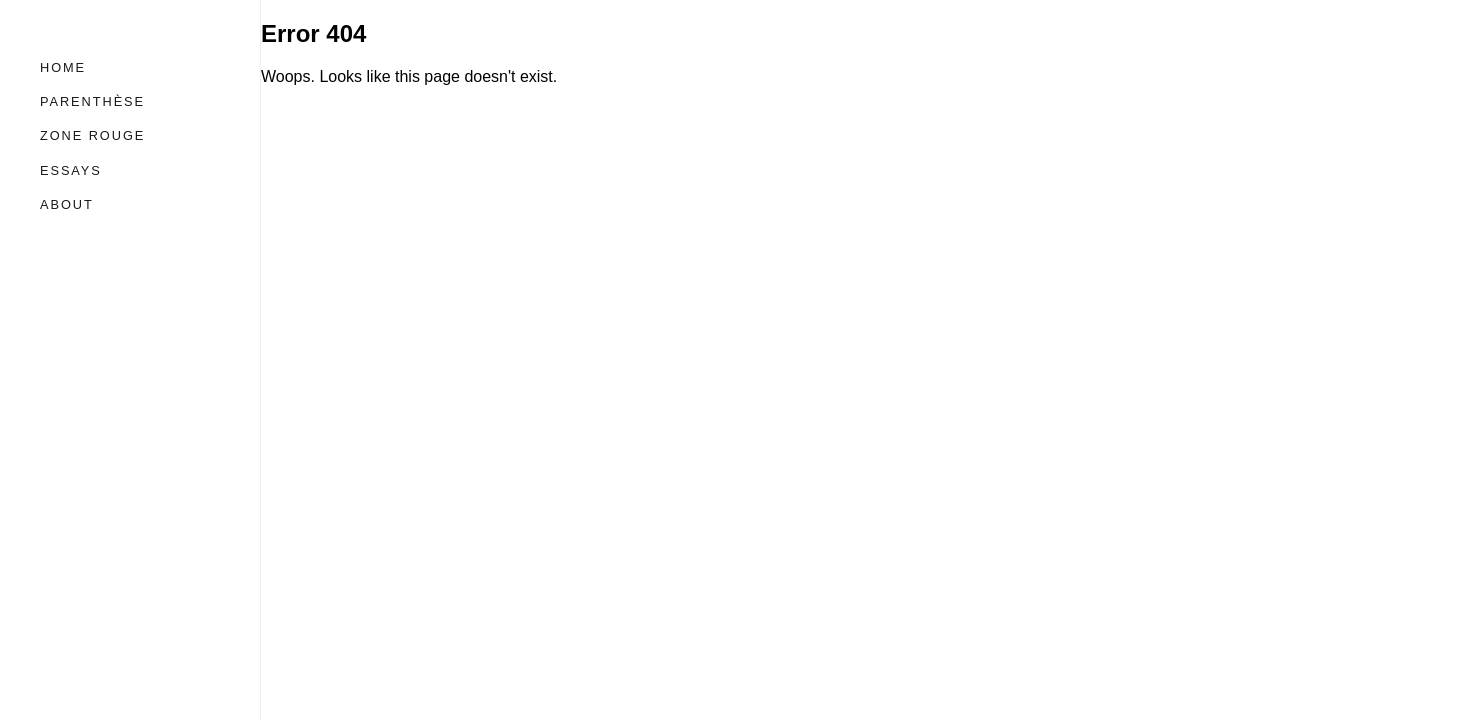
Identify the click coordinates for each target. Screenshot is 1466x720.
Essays (71, 170)
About (67, 204)
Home (63, 67)
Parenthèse (92, 101)
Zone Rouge (92, 135)
